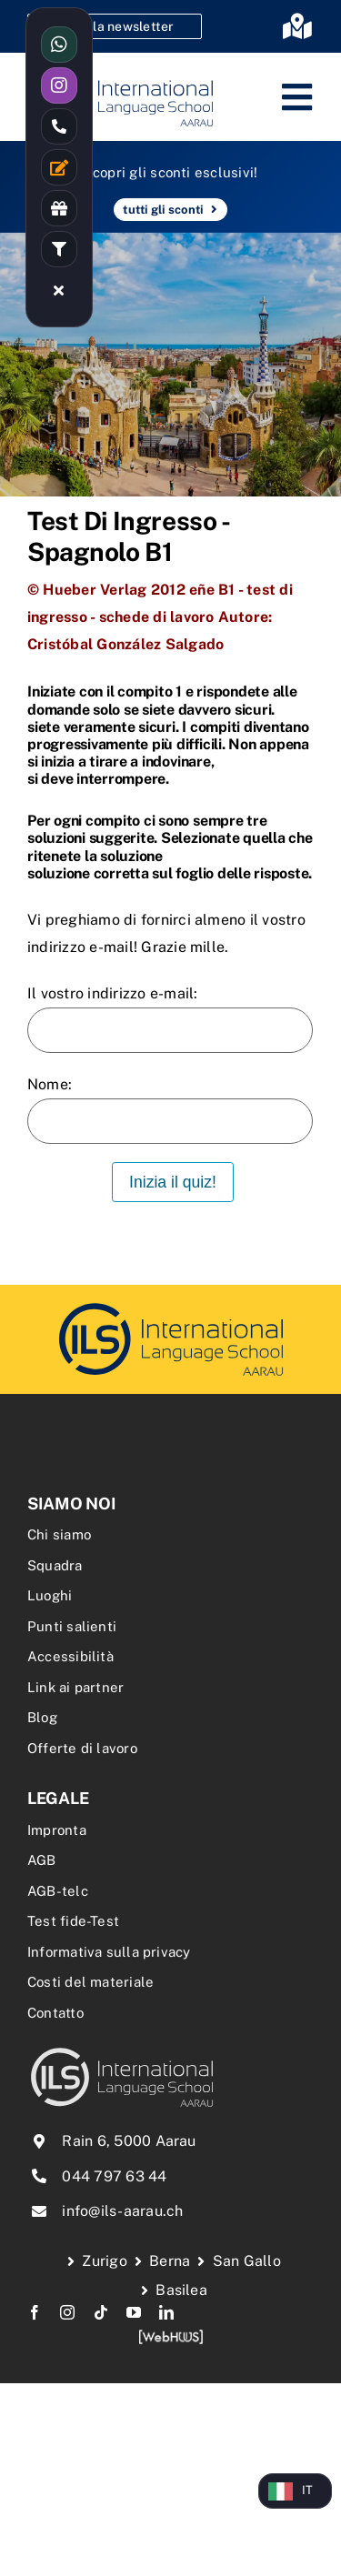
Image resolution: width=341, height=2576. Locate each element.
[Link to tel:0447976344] (59, 126)
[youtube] (133, 2312)
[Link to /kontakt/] (59, 167)
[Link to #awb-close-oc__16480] (59, 290)
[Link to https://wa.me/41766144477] (59, 44)
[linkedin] (166, 2312)
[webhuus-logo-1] (171, 2335)
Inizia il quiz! (172, 1182)
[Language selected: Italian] (295, 2491)
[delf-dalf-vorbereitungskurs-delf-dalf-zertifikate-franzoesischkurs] (171, 1305)
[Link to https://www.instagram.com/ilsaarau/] (59, 85)
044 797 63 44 (114, 2176)
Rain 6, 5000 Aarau (129, 2141)
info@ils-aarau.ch (122, 2211)
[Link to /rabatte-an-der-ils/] (59, 208)
